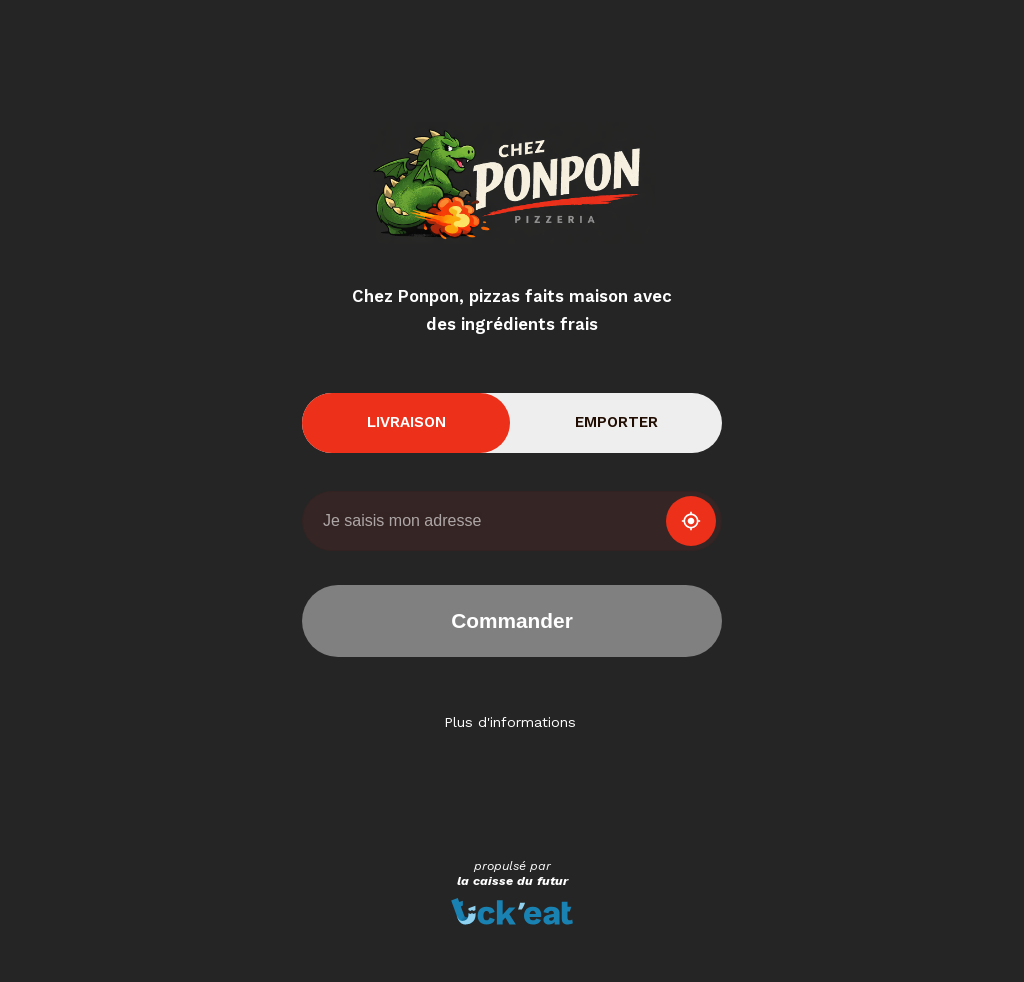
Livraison (406, 422)
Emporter (616, 422)
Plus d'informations (510, 722)
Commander (512, 620)
